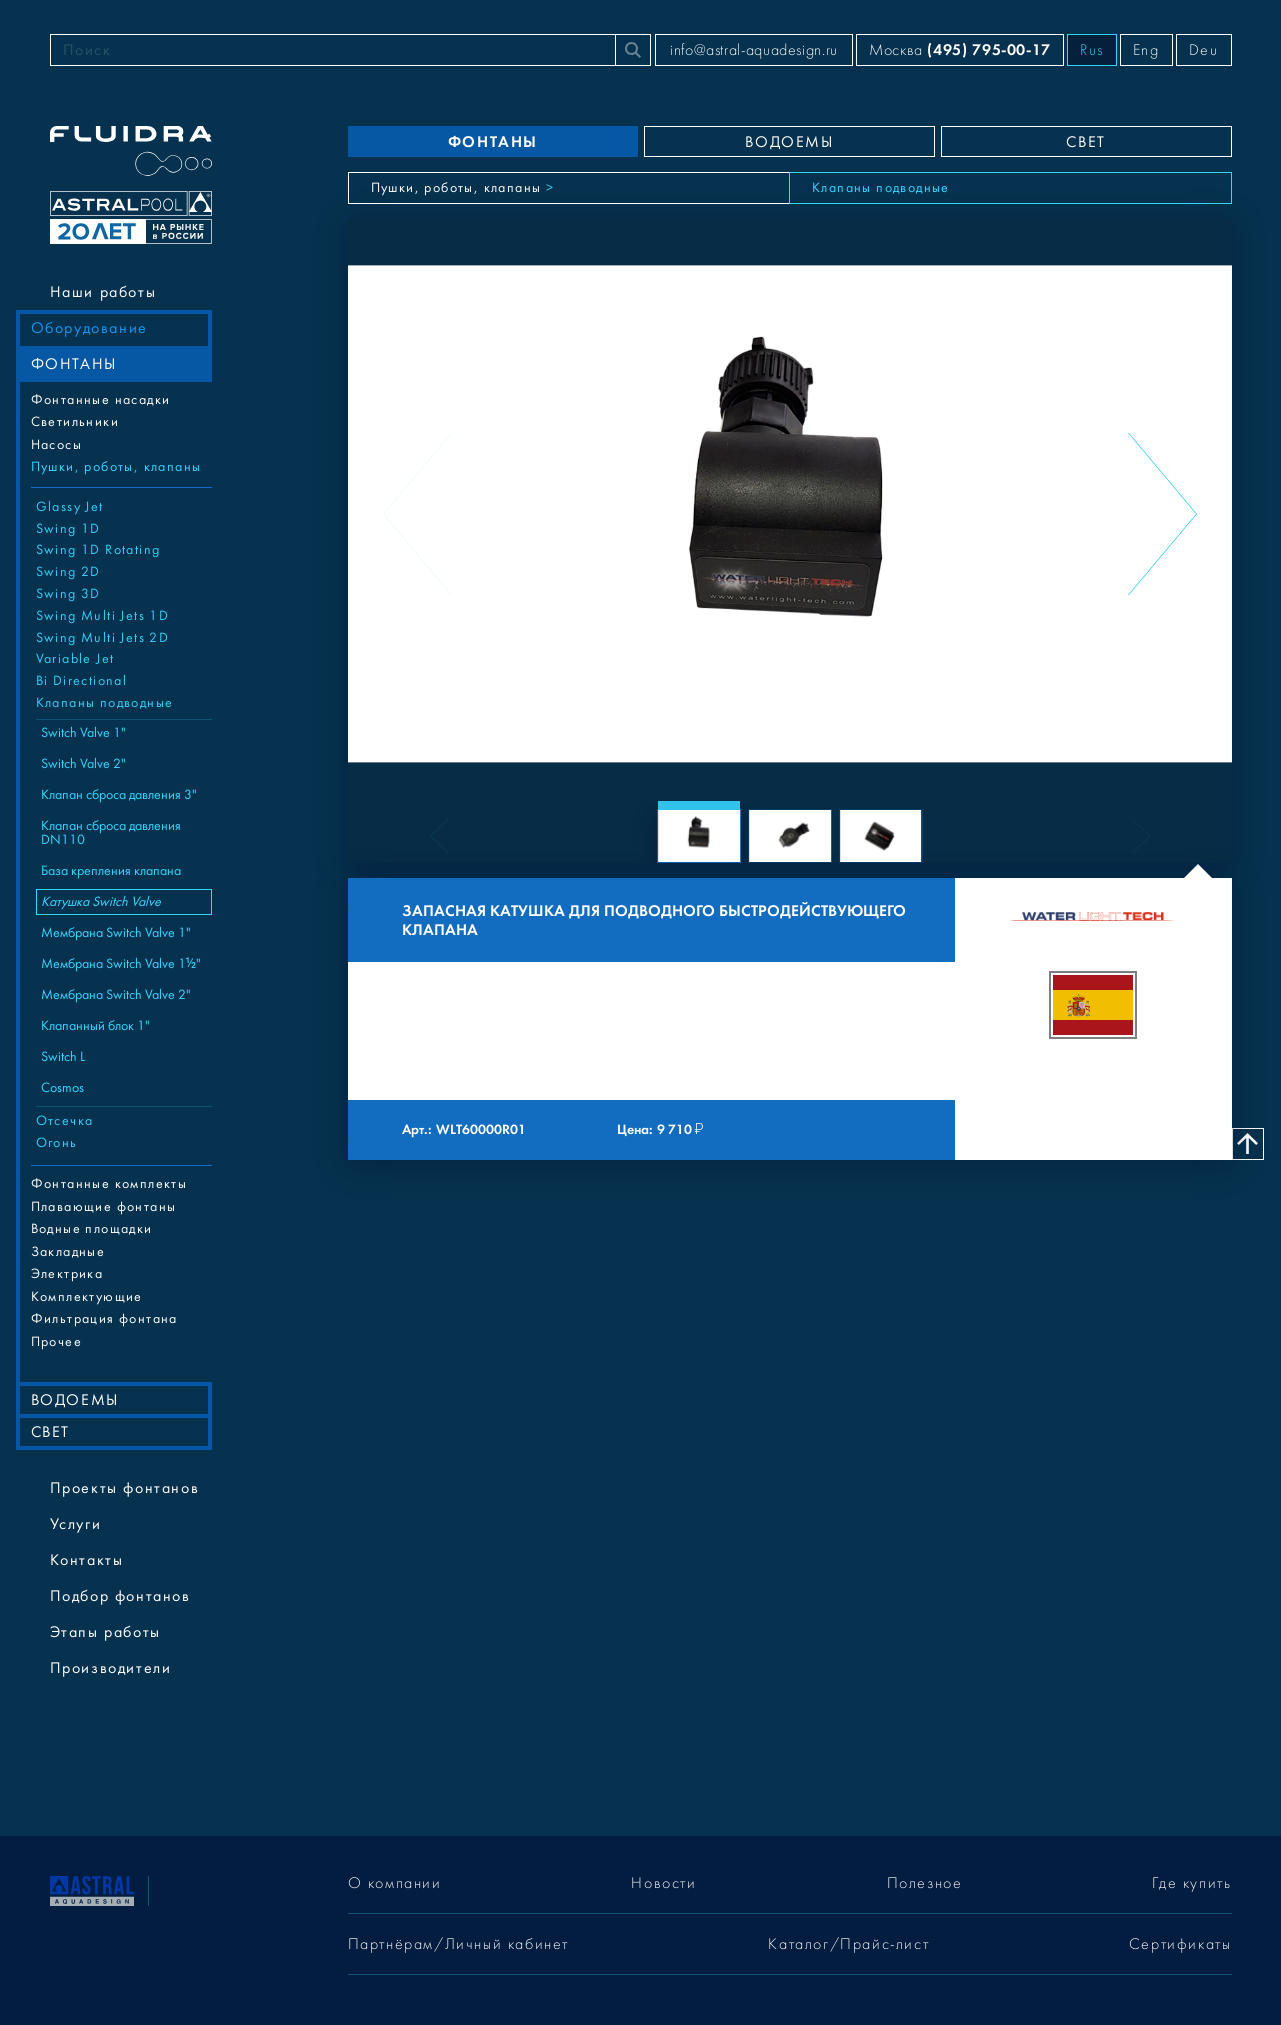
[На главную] (92, 1890)
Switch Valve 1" (83, 733)
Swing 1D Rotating (98, 550)
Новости (663, 1883)
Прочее (56, 1342)
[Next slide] (1162, 514)
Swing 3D (68, 594)
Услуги (76, 1524)
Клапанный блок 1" (95, 1026)
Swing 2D (68, 572)
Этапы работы (105, 1632)
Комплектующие (87, 1297)
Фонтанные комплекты (109, 1184)
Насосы (56, 445)
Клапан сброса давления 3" (119, 795)
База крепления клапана (111, 871)
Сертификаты (1180, 1944)
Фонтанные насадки (101, 400)
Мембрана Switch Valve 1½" (121, 964)
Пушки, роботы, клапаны (116, 467)
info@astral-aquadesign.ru (754, 50)
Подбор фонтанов (120, 1596)
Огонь (57, 1143)
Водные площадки (92, 1229)
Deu (1204, 50)
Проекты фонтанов (125, 1488)
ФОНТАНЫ (74, 364)
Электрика (67, 1274)
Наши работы (103, 292)
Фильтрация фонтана (104, 1319)
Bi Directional (82, 681)
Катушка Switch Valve (101, 902)
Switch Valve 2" (83, 764)
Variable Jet (75, 659)
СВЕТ (50, 1432)
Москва (960, 49)
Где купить (1191, 1883)
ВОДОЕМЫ (75, 1400)
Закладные (68, 1252)
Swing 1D (68, 529)
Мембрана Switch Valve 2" (116, 995)
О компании (395, 1883)
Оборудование (89, 328)
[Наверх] (1248, 1144)
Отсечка (65, 1121)
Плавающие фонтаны (104, 1207)
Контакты (87, 1560)
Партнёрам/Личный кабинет (458, 1944)
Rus (1092, 50)
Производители (111, 1668)
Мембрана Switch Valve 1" (116, 933)
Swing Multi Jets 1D (103, 616)
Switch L (63, 1057)
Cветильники (75, 422)
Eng (1146, 50)
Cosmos (62, 1088)
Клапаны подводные (105, 703)
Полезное (925, 1883)
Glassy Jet (70, 507)
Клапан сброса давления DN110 (111, 833)
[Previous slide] (417, 514)
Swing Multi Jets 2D (103, 638)
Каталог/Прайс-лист (848, 1944)
